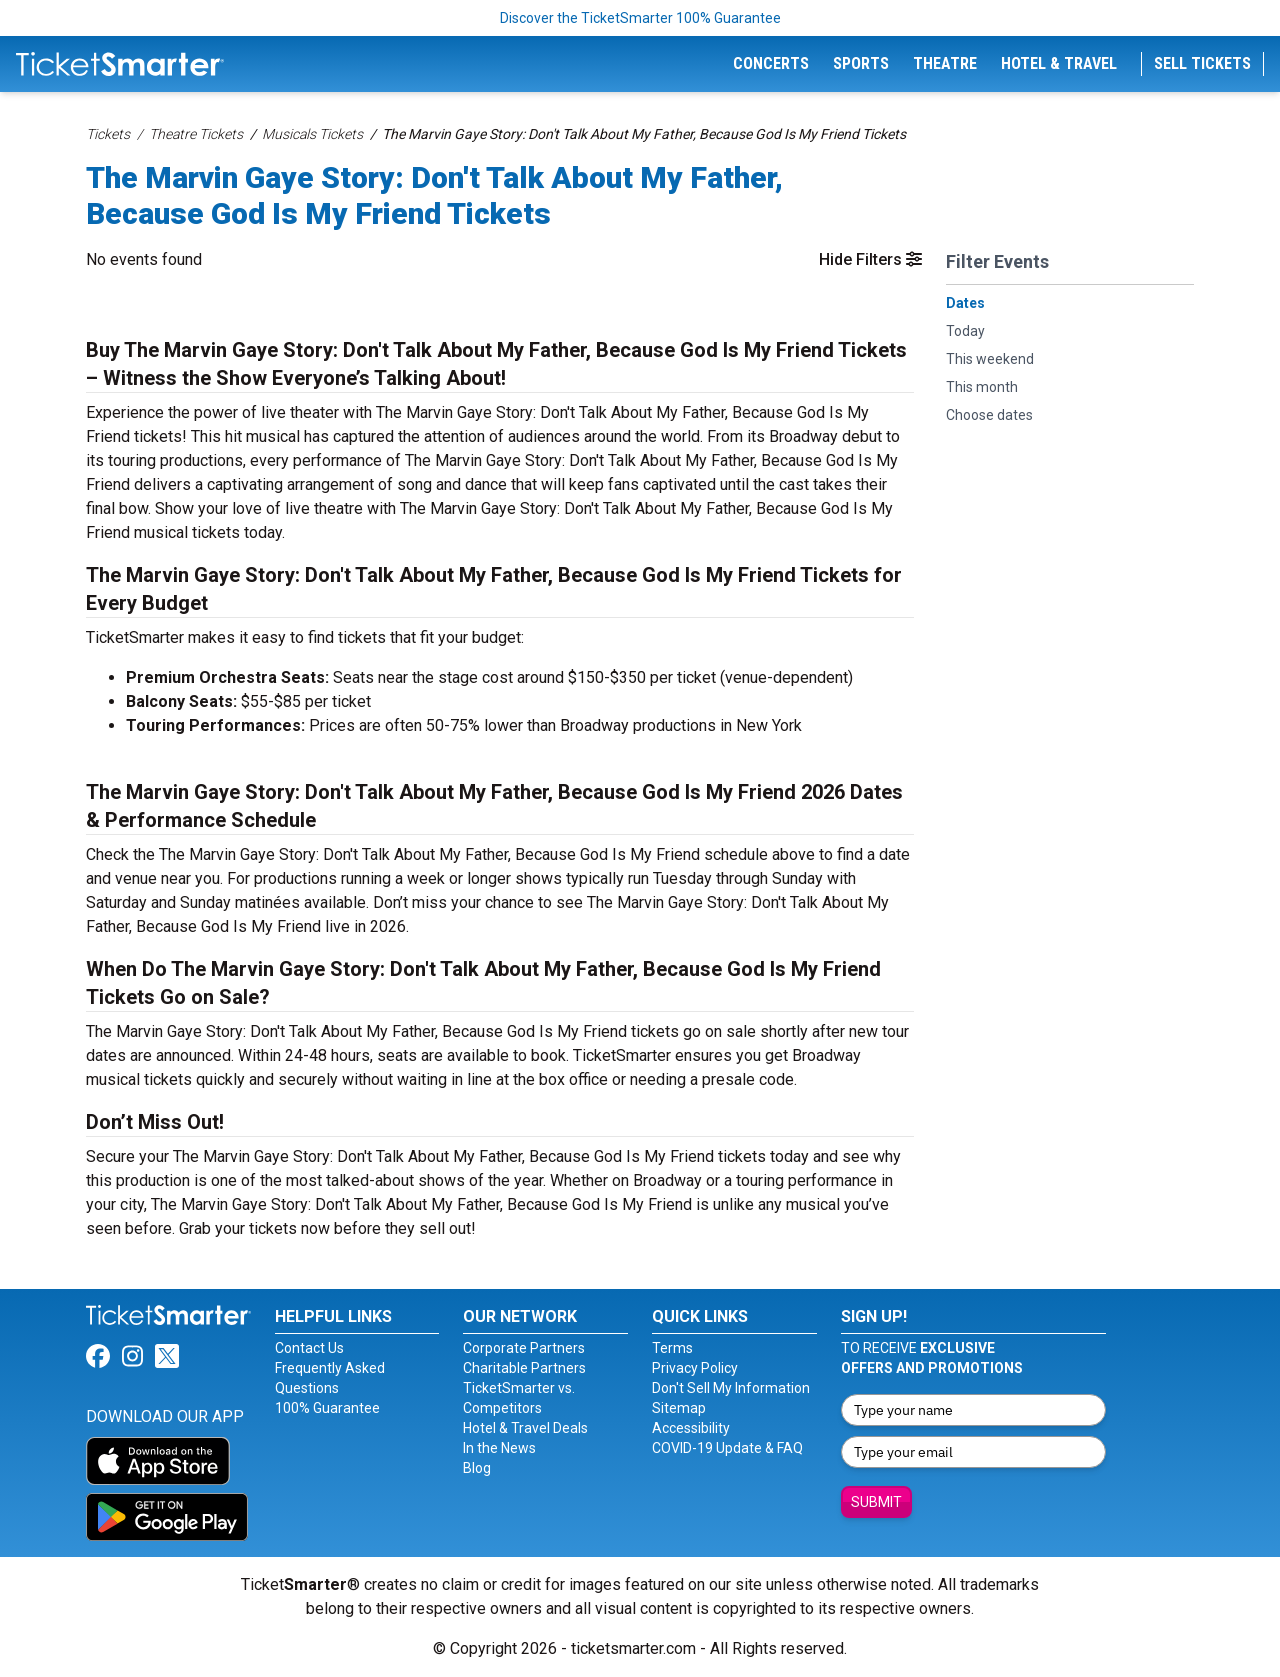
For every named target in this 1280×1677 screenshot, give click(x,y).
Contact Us (309, 1348)
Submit (876, 1502)
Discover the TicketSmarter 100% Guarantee (640, 18)
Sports (861, 63)
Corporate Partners (524, 1348)
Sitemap (679, 1408)
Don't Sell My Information (731, 1388)
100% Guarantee (327, 1408)
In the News (499, 1448)
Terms (672, 1348)
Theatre (945, 63)
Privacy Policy (695, 1368)
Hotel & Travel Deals (525, 1428)
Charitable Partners (524, 1368)
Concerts (771, 63)
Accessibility (691, 1428)
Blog (477, 1468)
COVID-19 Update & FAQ (727, 1448)
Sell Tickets (1202, 63)
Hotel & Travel (1059, 63)
